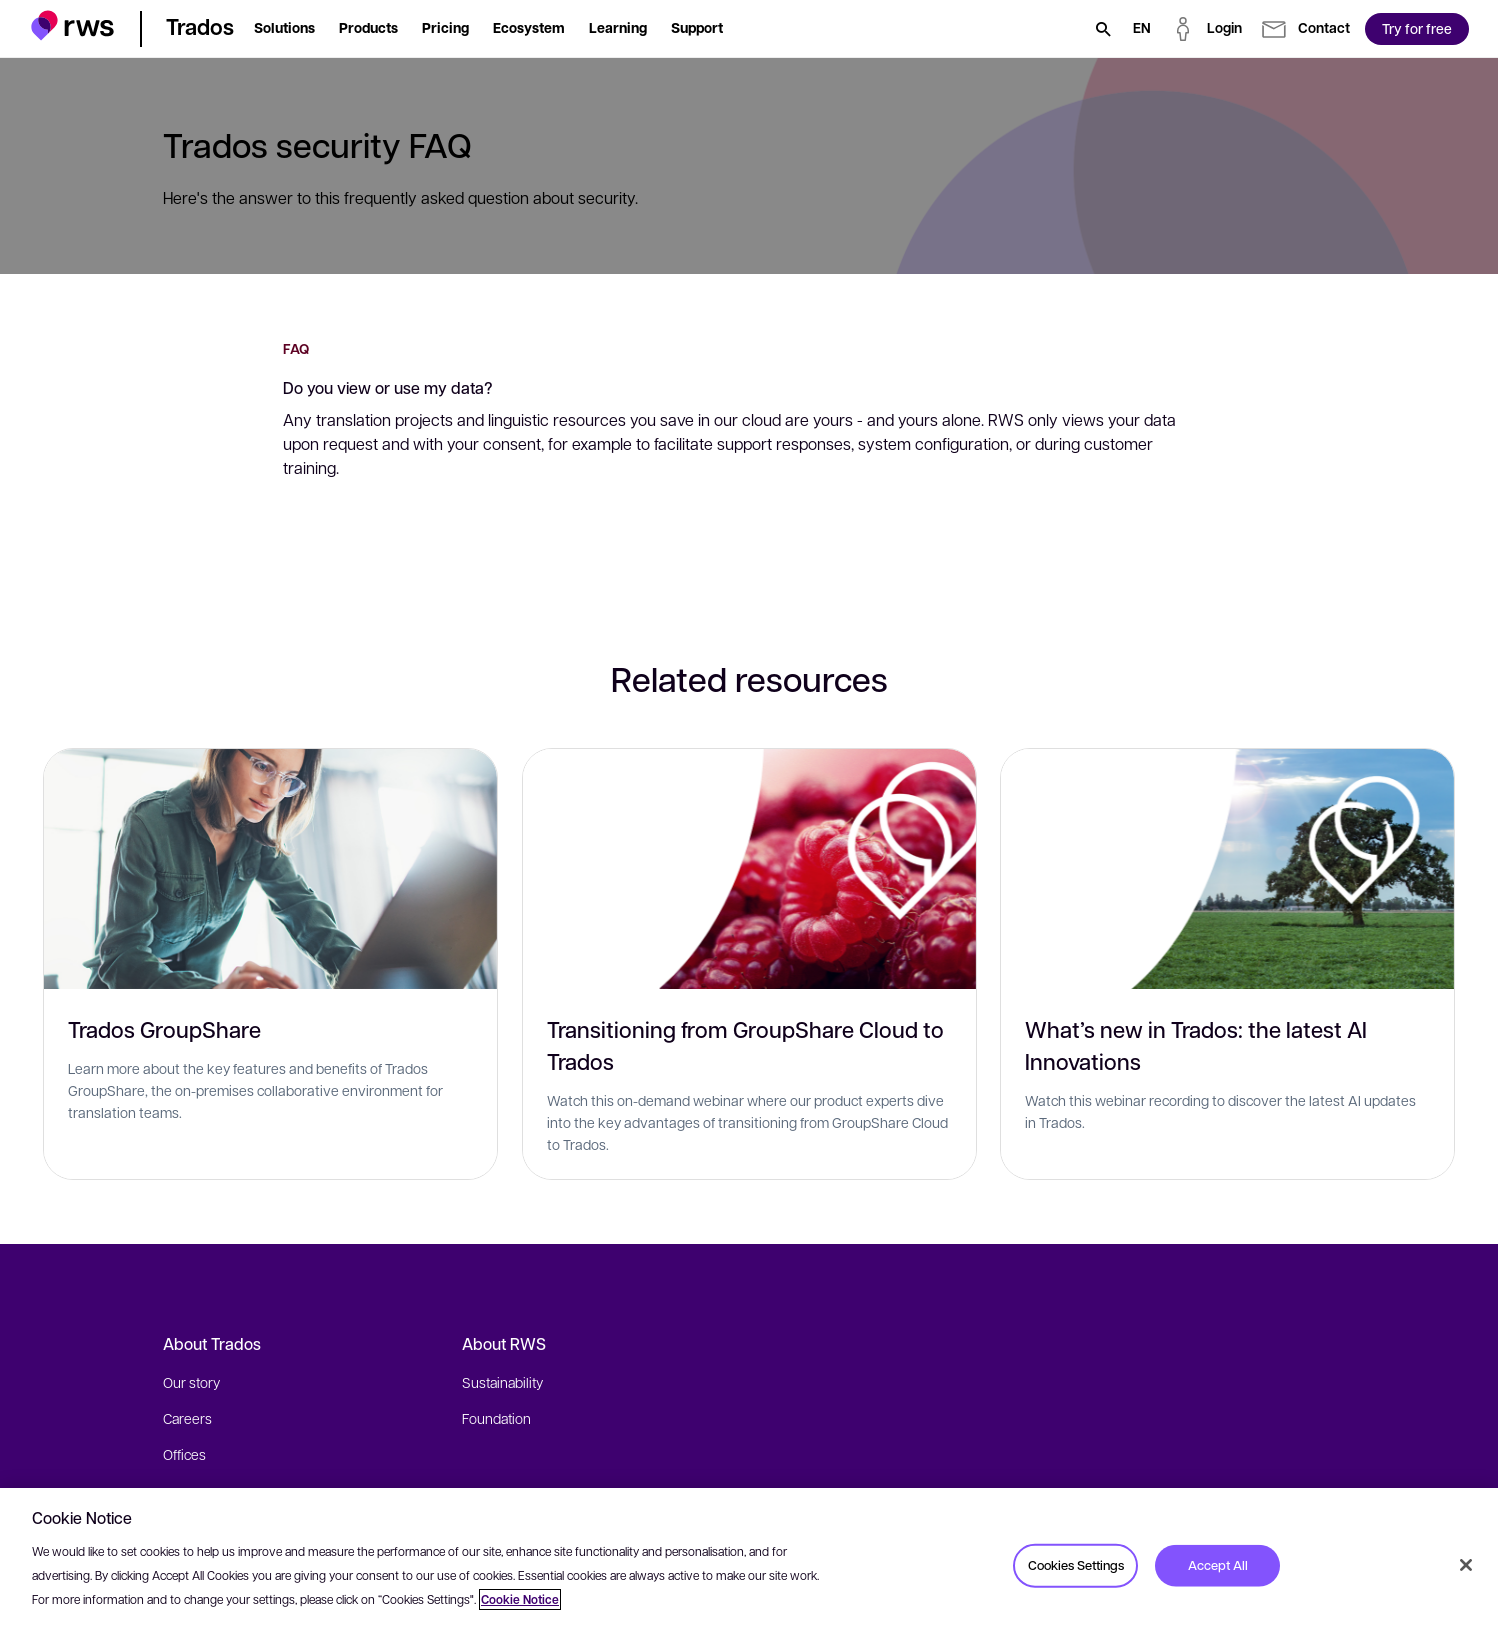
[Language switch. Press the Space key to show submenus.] (1142, 29)
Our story (191, 1382)
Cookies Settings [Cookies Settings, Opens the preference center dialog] (1076, 1565)
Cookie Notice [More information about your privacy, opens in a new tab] (520, 1599)
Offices (184, 1454)
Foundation (496, 1418)
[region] (749, 1567)
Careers (187, 1418)
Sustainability (502, 1382)
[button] (72, 25)
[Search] (1103, 29)
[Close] (1466, 1565)
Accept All (1218, 1565)
